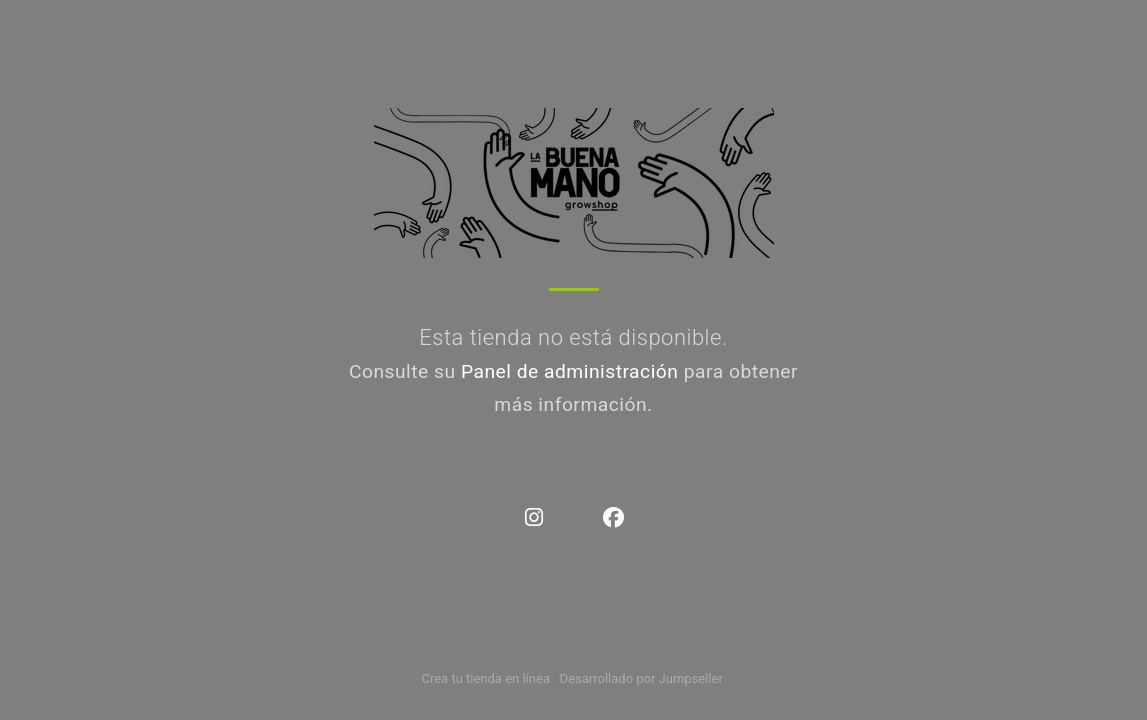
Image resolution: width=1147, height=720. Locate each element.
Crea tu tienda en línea (487, 678)
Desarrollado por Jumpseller (641, 678)
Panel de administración (570, 371)
